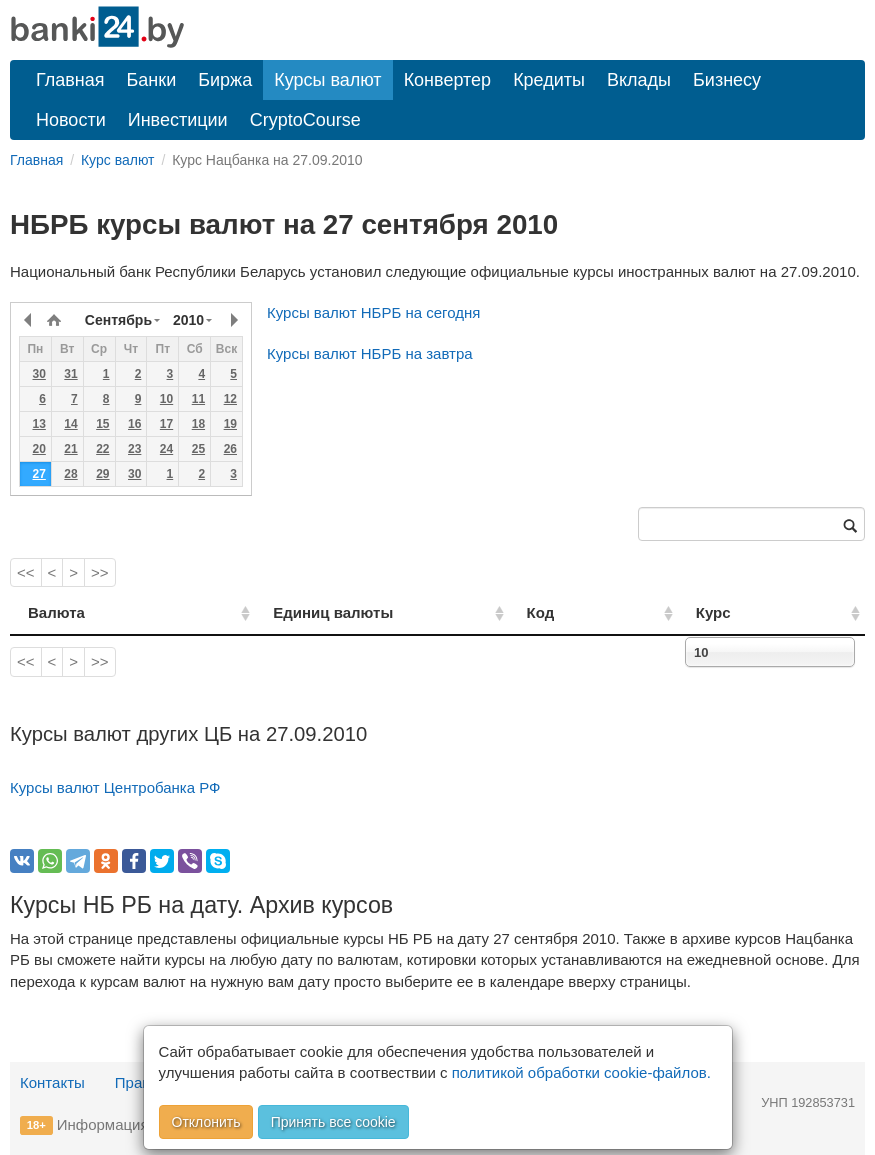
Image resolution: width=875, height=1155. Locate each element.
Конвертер (448, 80)
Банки (152, 80)
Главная (70, 80)
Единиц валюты (295, 612)
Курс (742, 612)
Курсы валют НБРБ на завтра (370, 353)
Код (597, 612)
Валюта (56, 612)
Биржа (225, 80)
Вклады (639, 80)
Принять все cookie (333, 1122)
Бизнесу (727, 80)
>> (100, 572)
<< (26, 572)
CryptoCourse (305, 120)
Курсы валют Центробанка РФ (115, 787)
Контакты (52, 1082)
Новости (71, 120)
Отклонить (206, 1122)
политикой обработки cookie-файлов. (581, 1072)
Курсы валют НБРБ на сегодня (373, 312)
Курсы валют (327, 80)
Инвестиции (178, 120)
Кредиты (549, 80)
